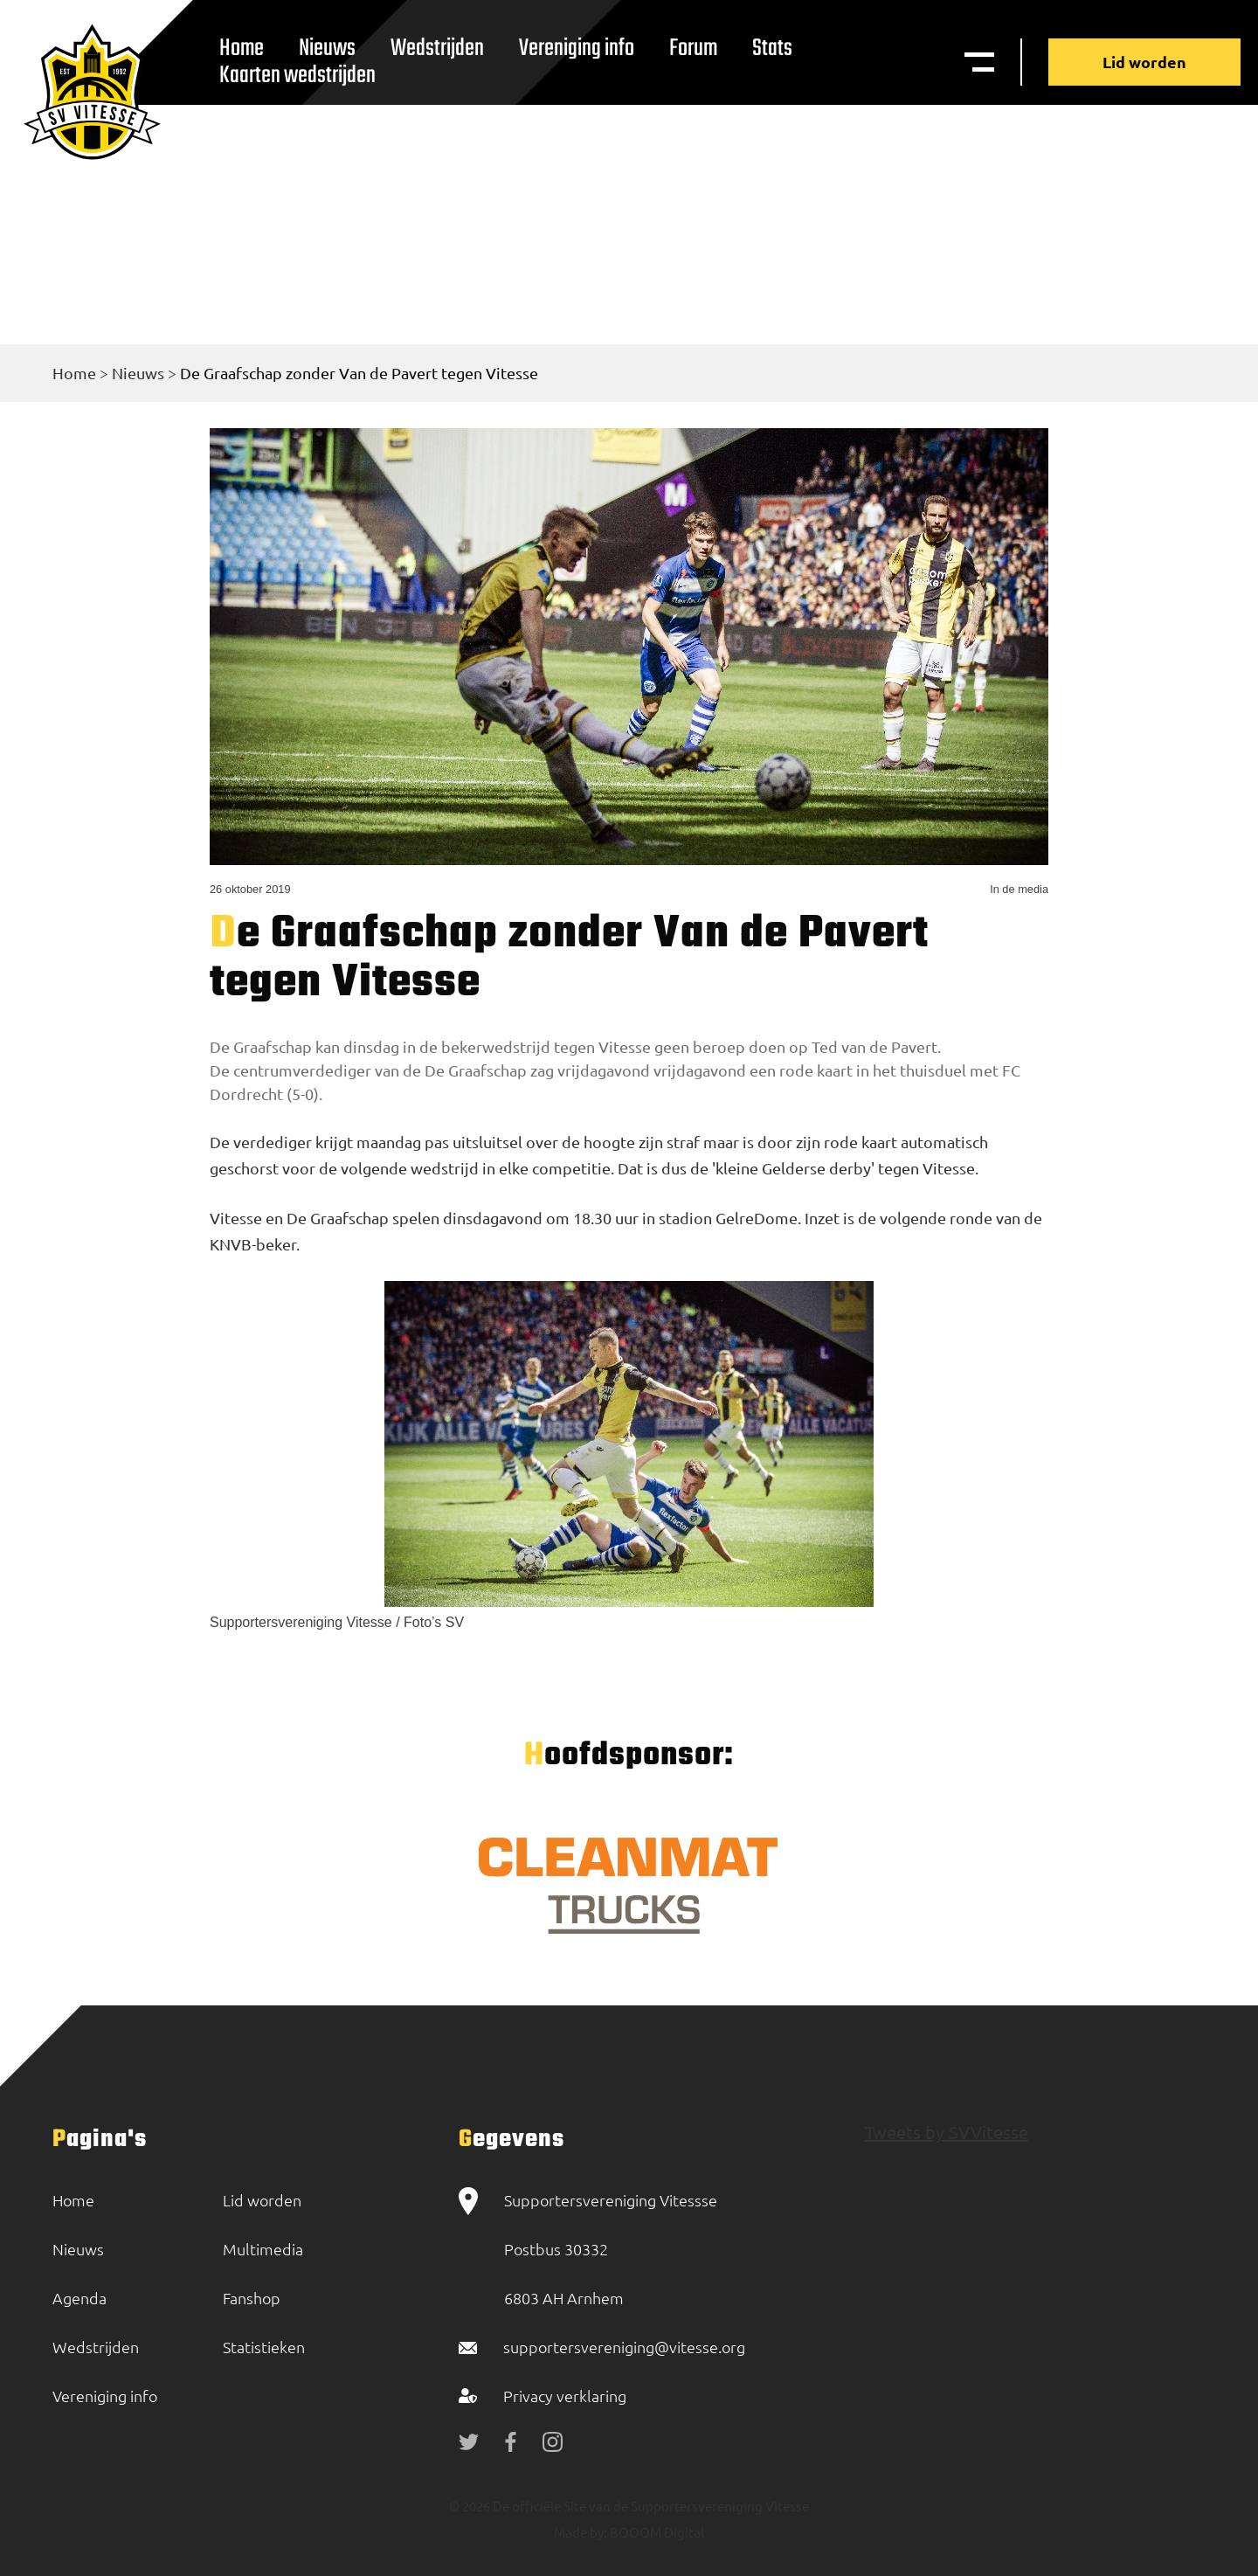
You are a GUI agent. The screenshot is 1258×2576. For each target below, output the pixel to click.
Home (74, 373)
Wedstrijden (437, 48)
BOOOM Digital (655, 2532)
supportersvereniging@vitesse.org (624, 2347)
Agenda (79, 2298)
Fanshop (251, 2298)
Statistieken (264, 2347)
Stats (772, 48)
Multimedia (263, 2249)
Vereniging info (576, 48)
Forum (693, 48)
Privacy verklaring (564, 2396)
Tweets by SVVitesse (946, 2132)
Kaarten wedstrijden (297, 75)
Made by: (580, 2532)
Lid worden (1144, 62)
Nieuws (138, 373)
